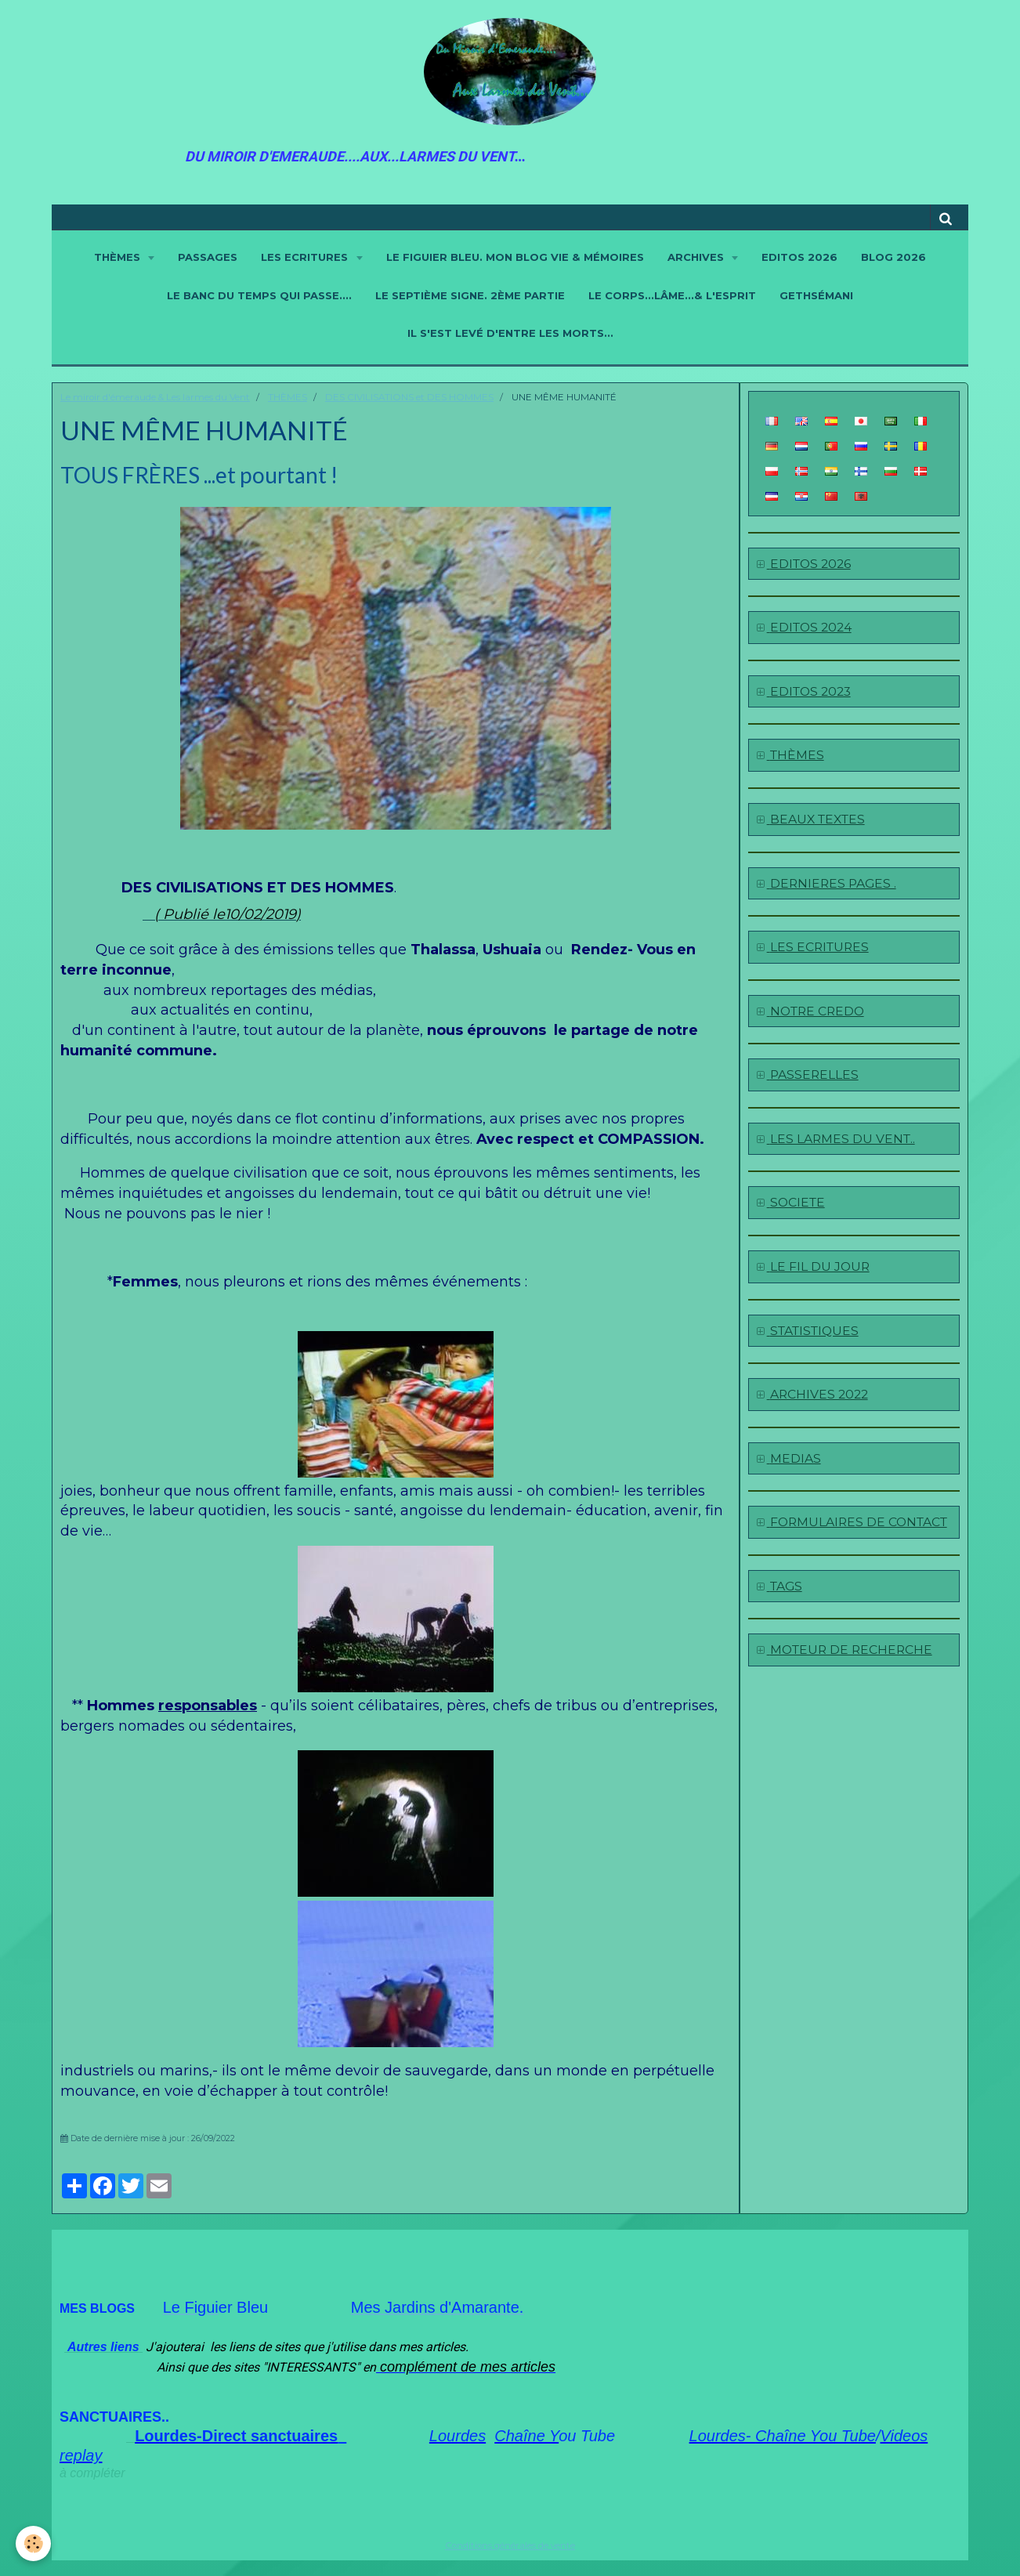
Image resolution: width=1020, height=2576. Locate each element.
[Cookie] (33, 2543)
